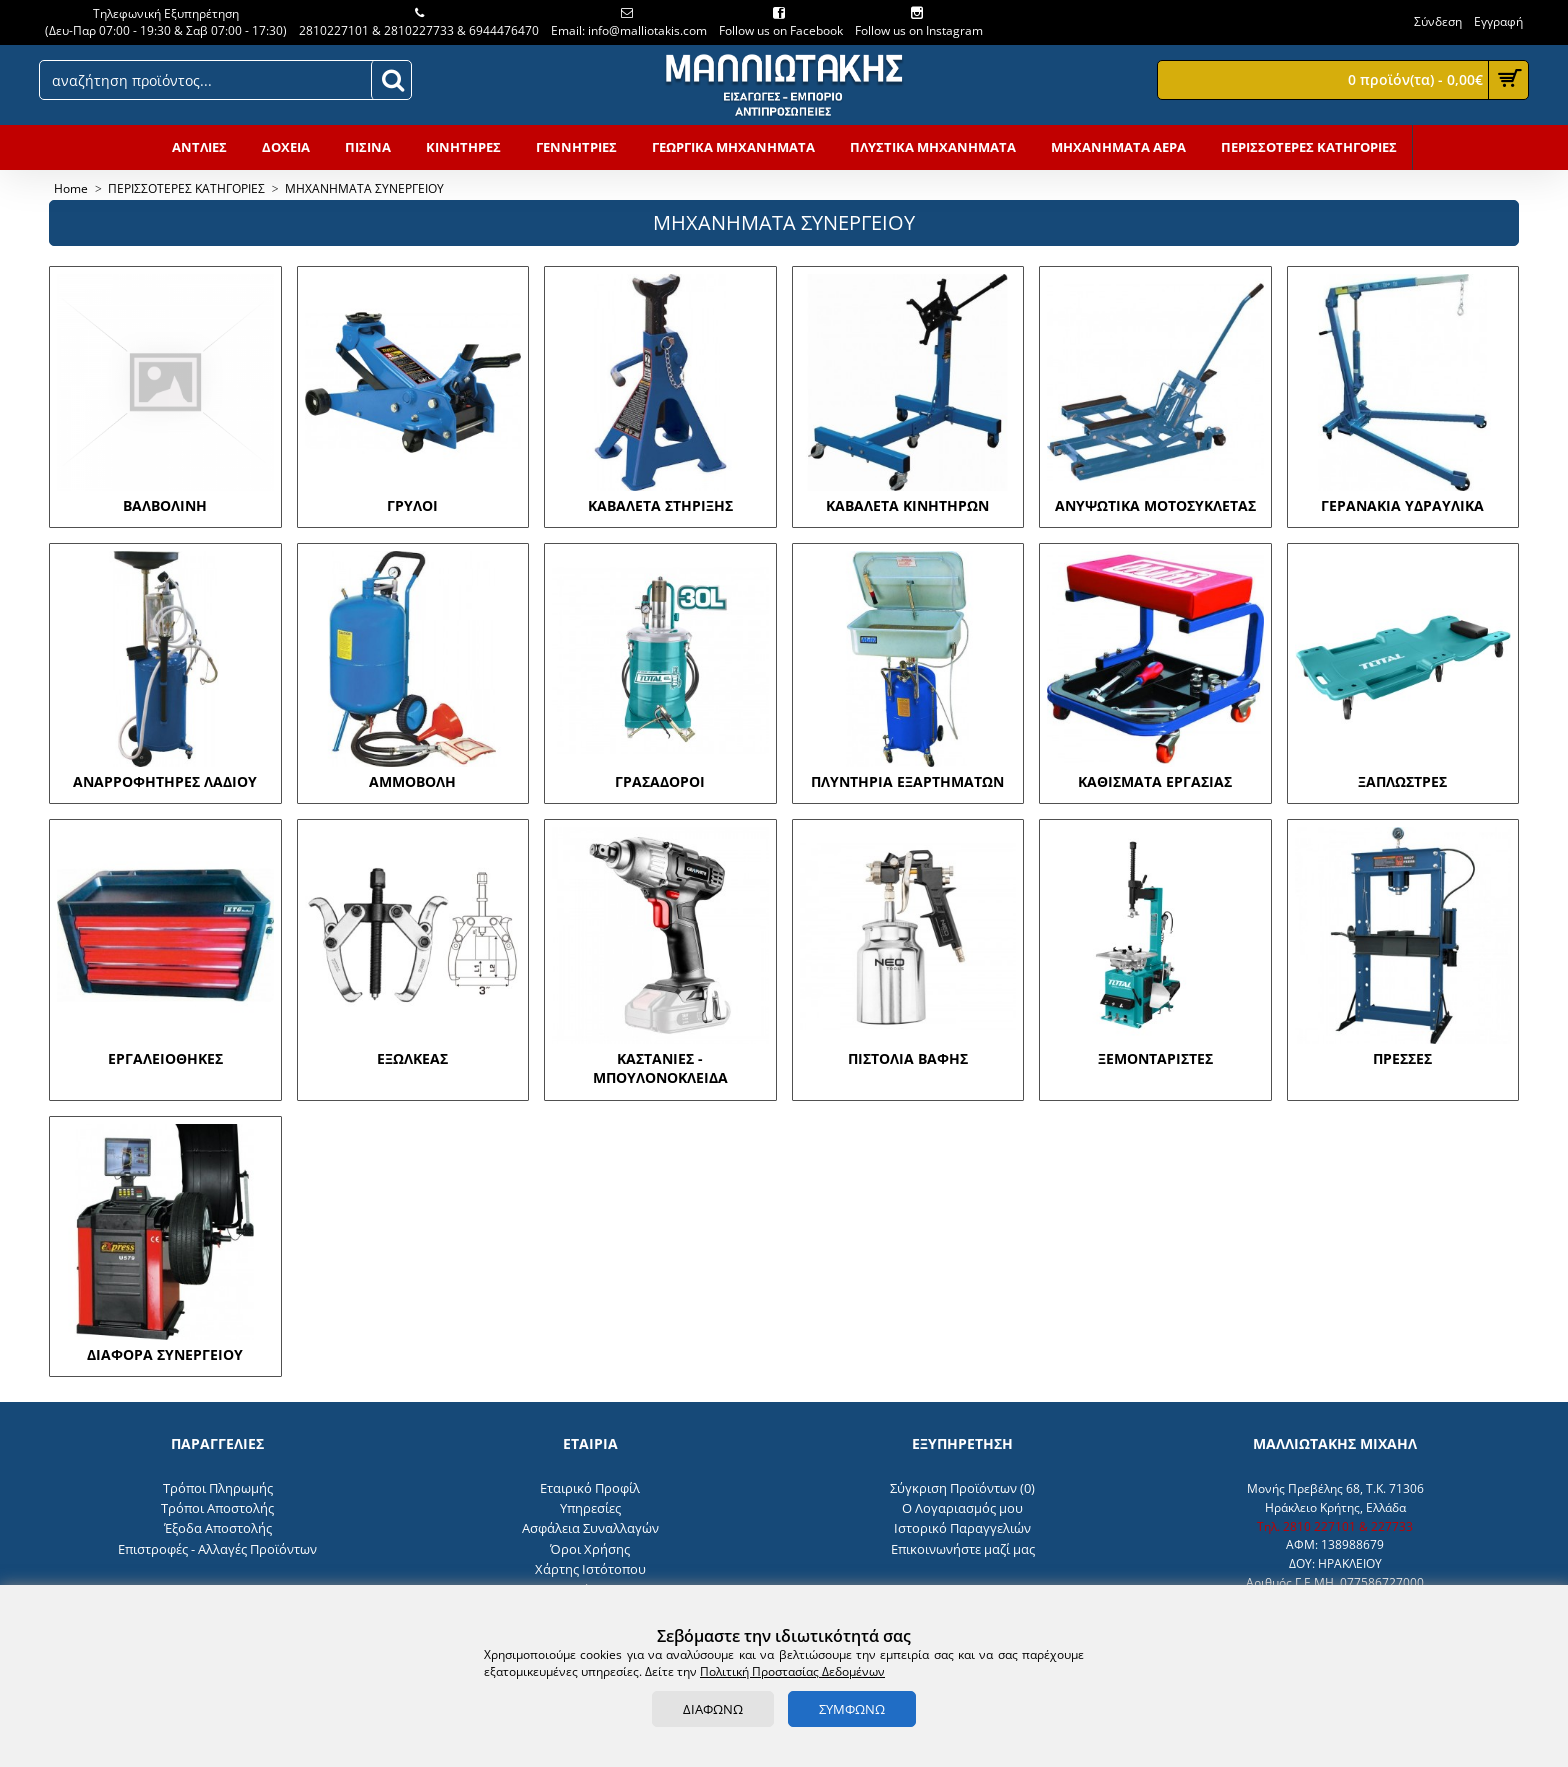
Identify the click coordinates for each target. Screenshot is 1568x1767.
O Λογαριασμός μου (962, 1508)
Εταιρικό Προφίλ (590, 1488)
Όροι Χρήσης (590, 1549)
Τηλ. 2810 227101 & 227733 (1335, 1526)
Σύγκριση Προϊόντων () (962, 1488)
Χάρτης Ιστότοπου (590, 1569)
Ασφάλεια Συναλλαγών (590, 1528)
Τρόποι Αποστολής (217, 1508)
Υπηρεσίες (590, 1508)
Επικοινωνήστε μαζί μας (963, 1549)
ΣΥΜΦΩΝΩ (852, 1709)
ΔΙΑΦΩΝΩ (713, 1709)
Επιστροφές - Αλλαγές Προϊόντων (217, 1549)
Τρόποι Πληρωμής (218, 1488)
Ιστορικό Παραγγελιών (962, 1528)
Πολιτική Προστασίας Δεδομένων (792, 1671)
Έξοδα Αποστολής (218, 1528)
